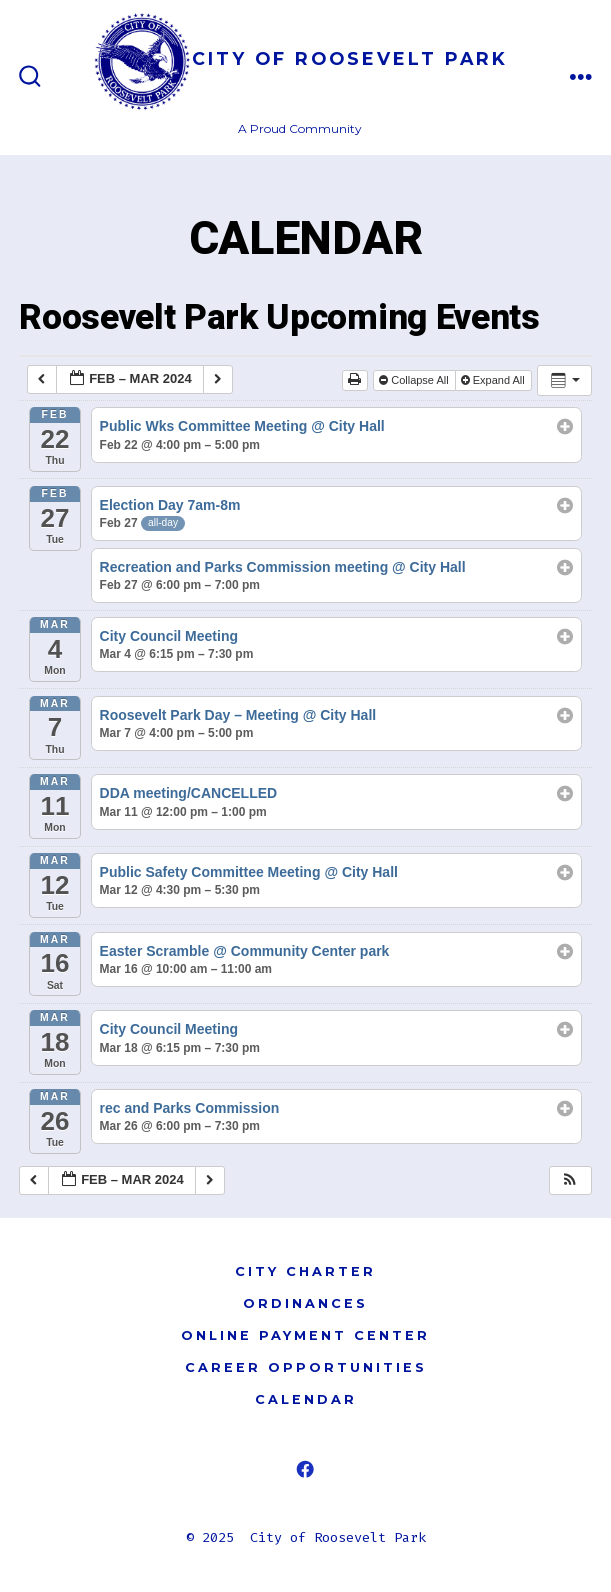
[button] (570, 1180)
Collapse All (415, 380)
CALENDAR (306, 1399)
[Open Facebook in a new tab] (305, 1468)
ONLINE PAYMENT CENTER (305, 1335)
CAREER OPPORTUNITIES (306, 1367)
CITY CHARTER (305, 1271)
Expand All (494, 380)
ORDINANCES (305, 1303)
